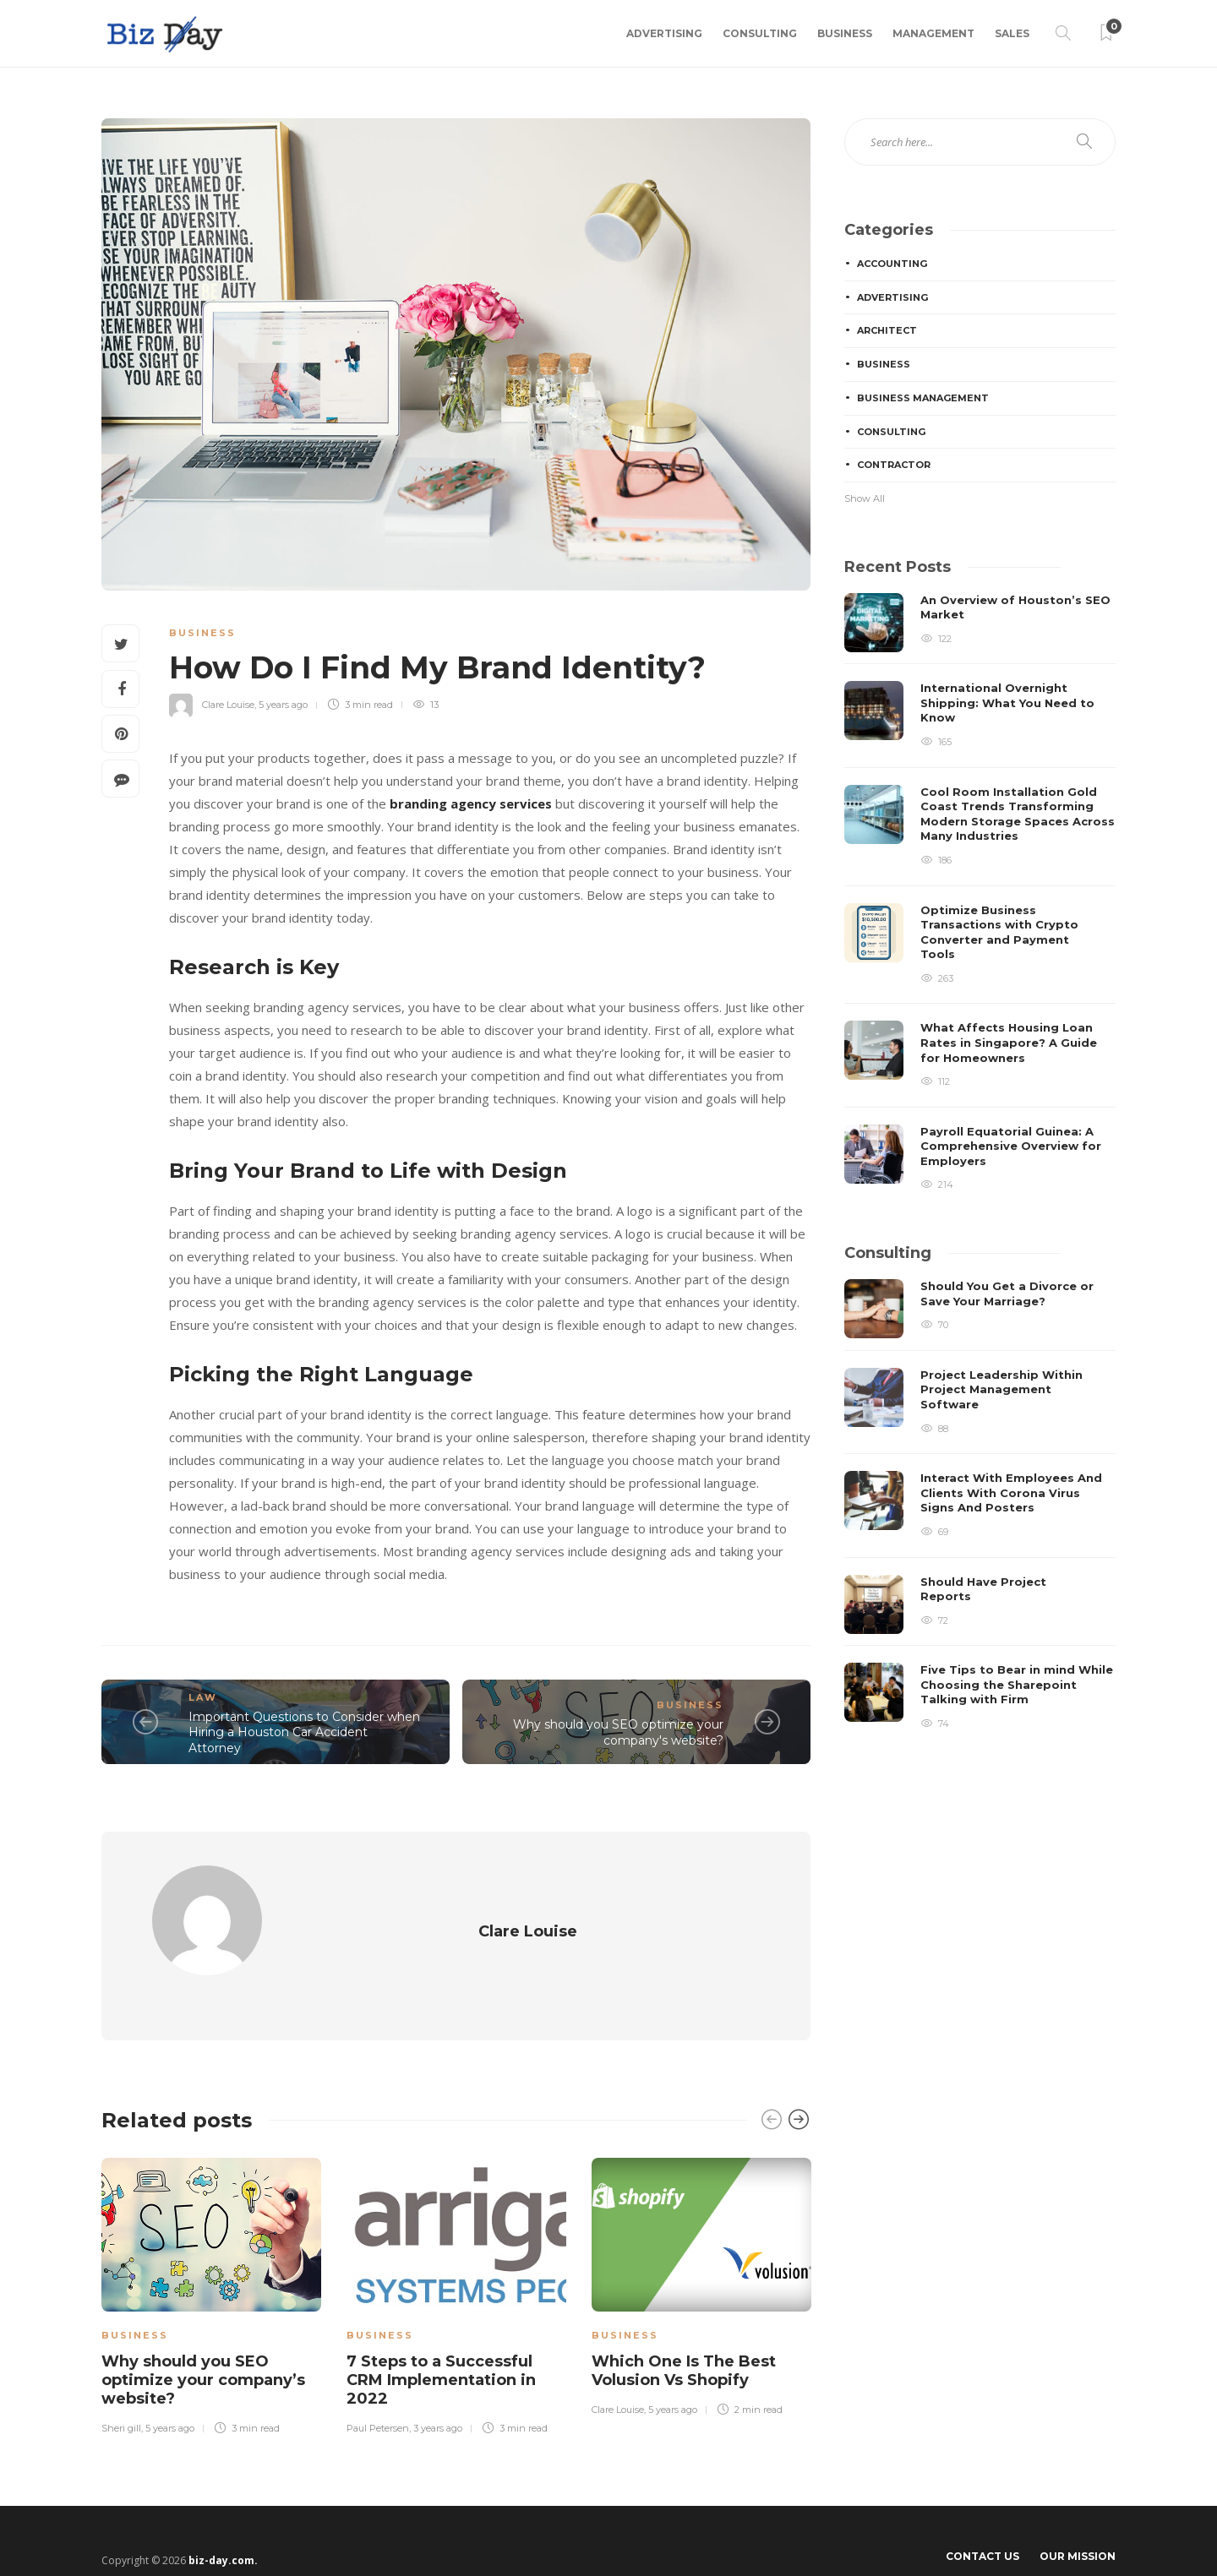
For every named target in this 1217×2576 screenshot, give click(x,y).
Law (202, 1697)
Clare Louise (228, 705)
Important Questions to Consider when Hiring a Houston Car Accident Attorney (304, 1732)
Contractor (893, 465)
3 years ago (437, 2397)
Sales (1012, 33)
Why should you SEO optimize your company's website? (618, 1732)
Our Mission (1078, 2525)
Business (844, 33)
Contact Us (982, 2525)
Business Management (923, 398)
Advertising (664, 33)
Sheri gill (121, 2397)
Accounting (892, 264)
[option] (211, 2262)
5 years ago (283, 705)
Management (933, 33)
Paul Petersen (378, 2397)
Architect (887, 330)
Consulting (760, 33)
